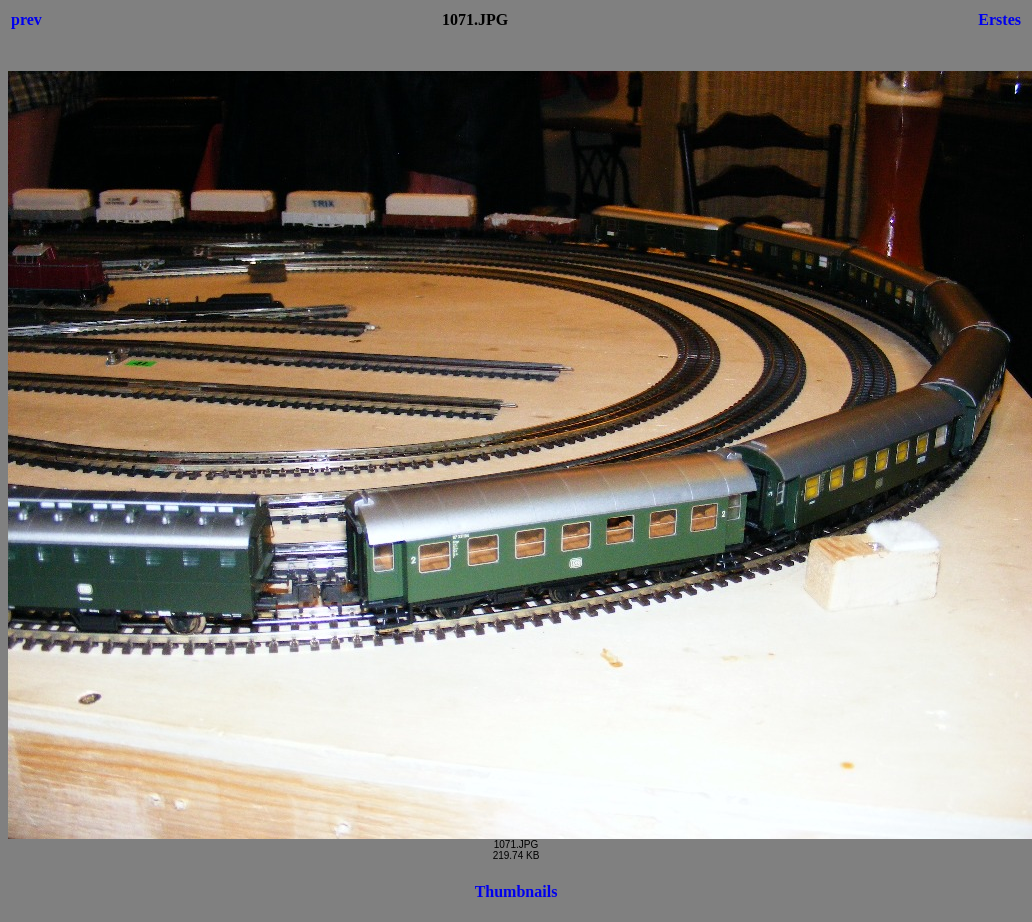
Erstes (999, 19)
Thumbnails (516, 891)
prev (26, 19)
